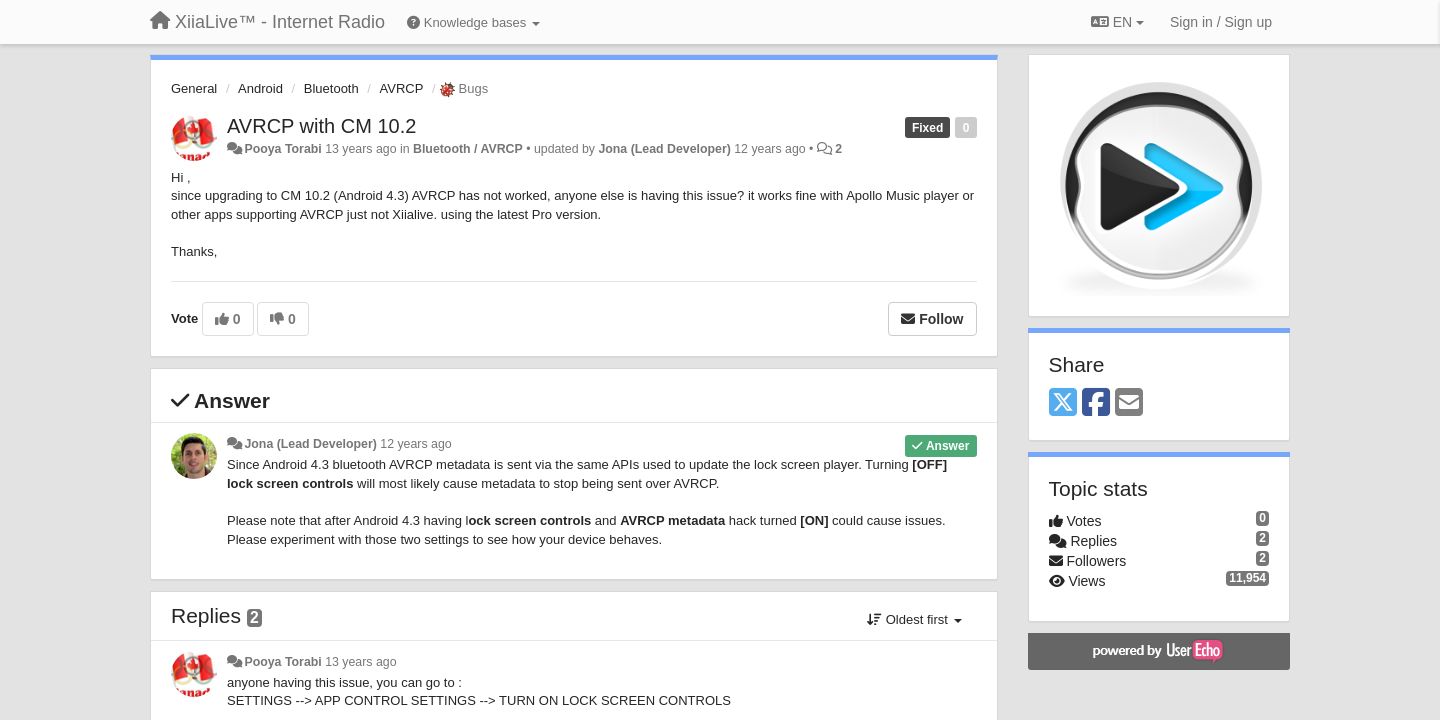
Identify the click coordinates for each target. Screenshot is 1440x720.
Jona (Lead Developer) (664, 149)
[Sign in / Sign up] (1221, 22)
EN (1117, 22)
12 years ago (415, 444)
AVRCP (402, 88)
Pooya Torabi (282, 149)
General (194, 88)
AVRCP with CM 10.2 (321, 126)
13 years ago (360, 662)
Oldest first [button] (914, 619)
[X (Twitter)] (1063, 403)
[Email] (1129, 403)
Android (260, 88)
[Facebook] (1096, 403)
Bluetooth (331, 88)
